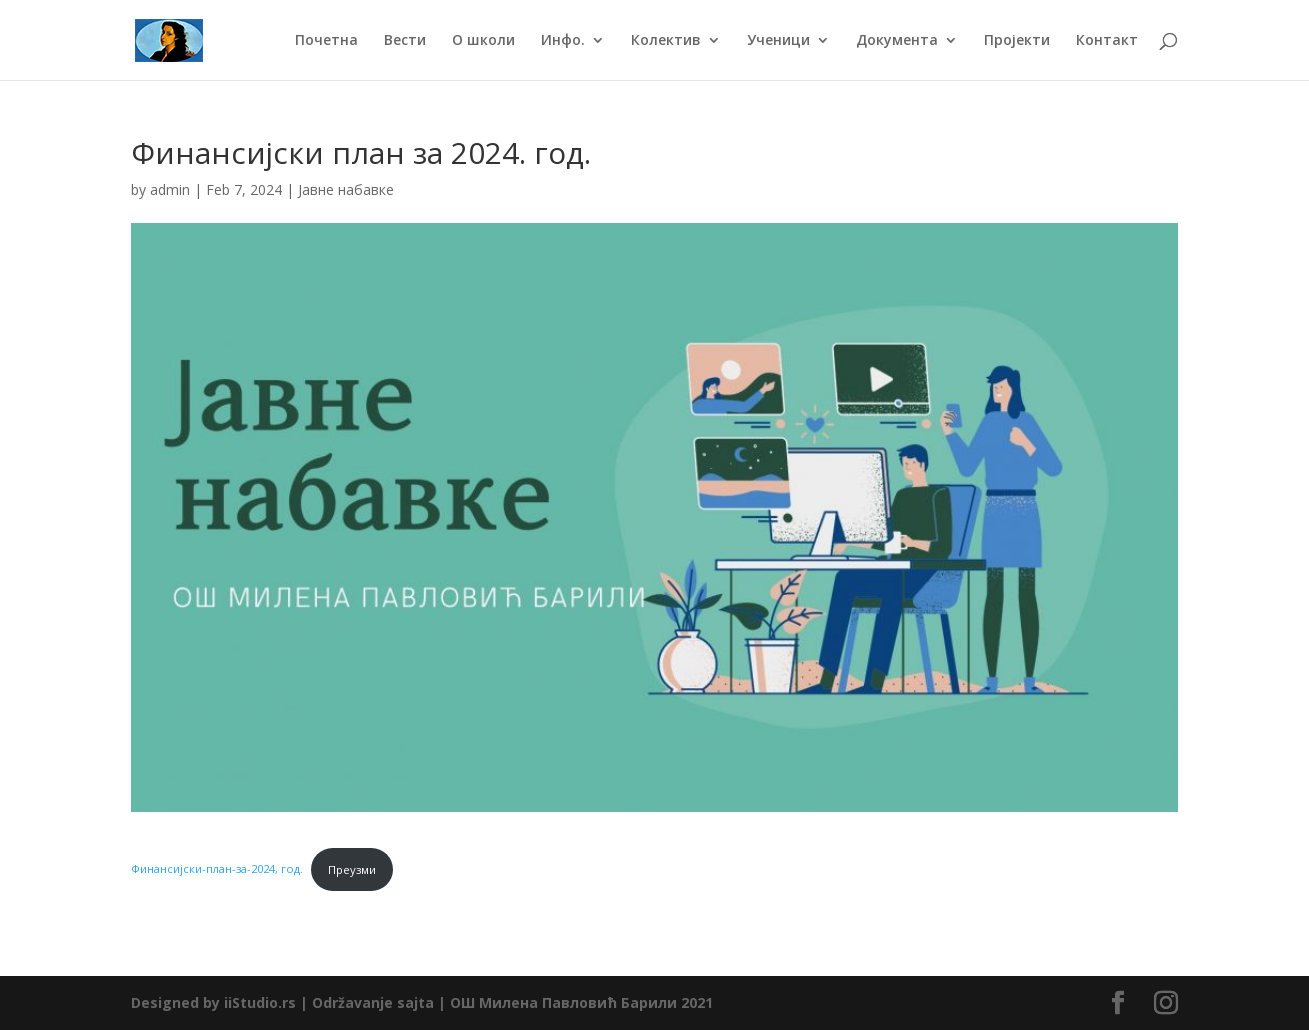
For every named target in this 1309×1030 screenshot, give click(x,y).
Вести (405, 41)
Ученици (778, 41)
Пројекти (1017, 41)
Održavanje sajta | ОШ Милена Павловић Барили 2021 (512, 1002)
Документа (897, 41)
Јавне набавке (346, 189)
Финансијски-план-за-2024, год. (217, 869)
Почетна (326, 41)
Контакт (1107, 41)
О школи (483, 41)
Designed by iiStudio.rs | (221, 1002)
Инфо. (563, 41)
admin (170, 189)
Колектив (666, 41)
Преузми (352, 869)
